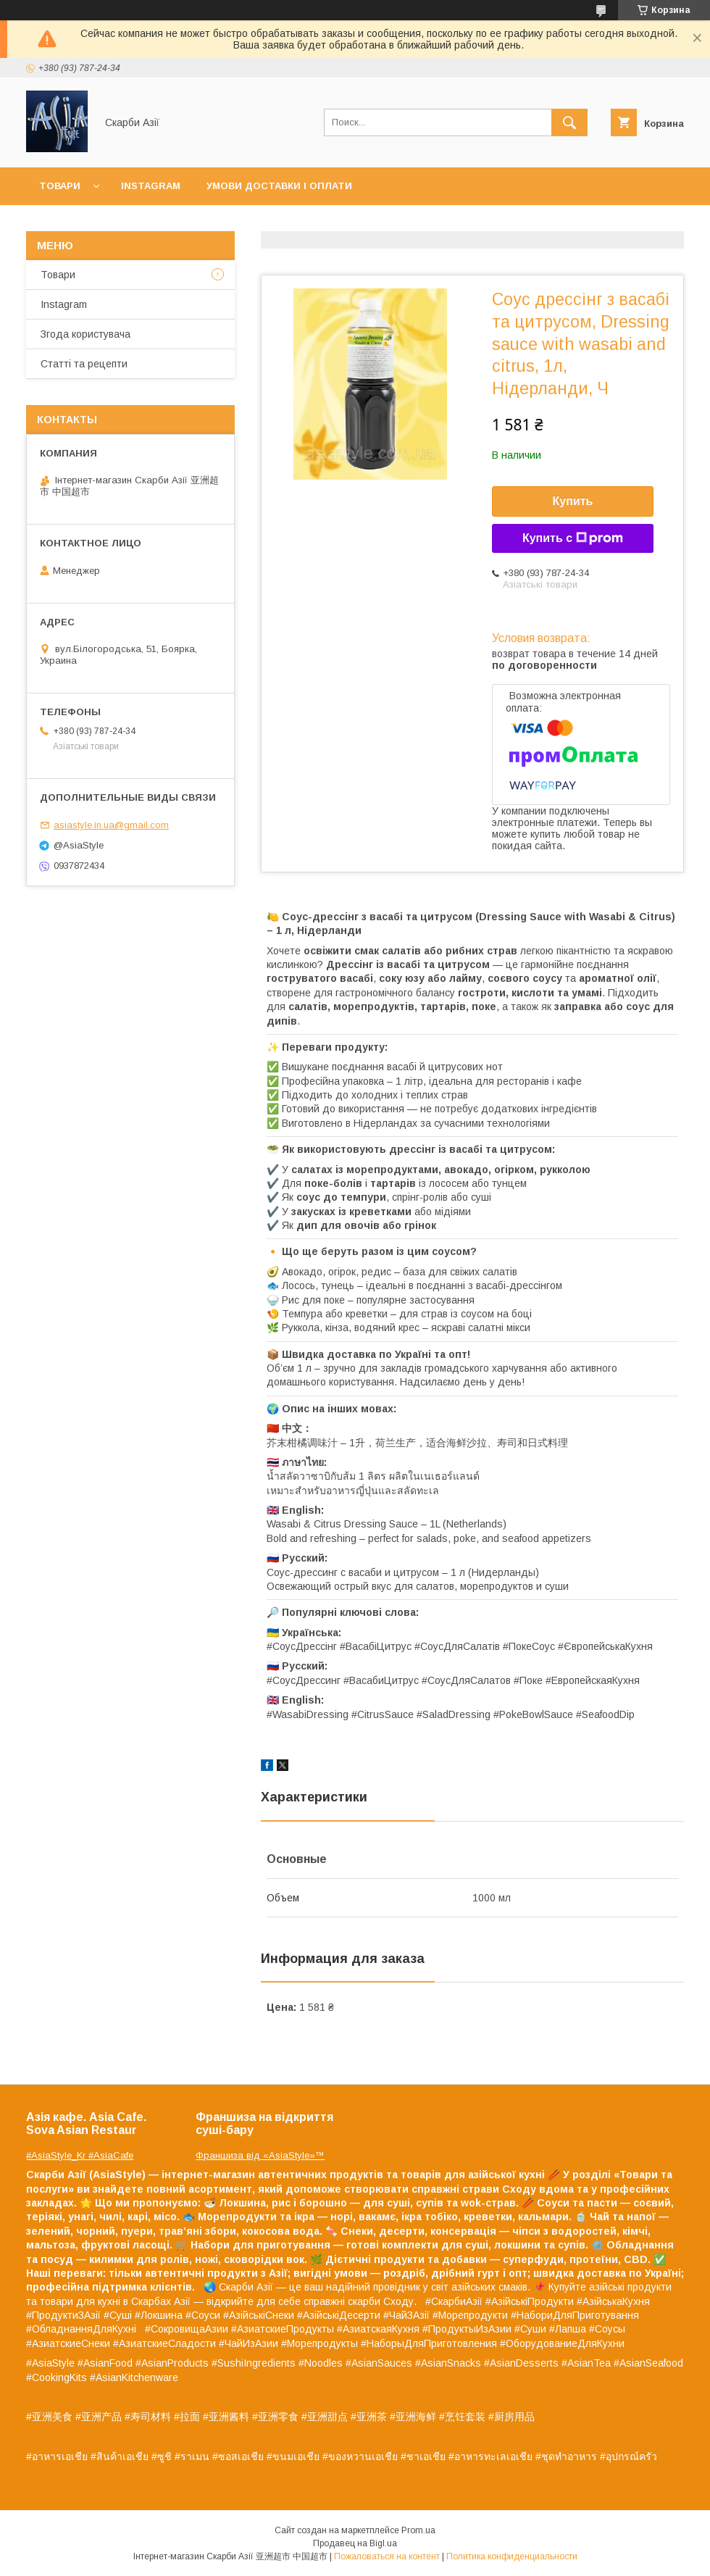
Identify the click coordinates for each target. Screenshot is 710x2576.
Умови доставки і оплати (279, 185)
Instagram (150, 185)
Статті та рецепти (84, 364)
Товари (59, 185)
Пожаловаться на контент (387, 2556)
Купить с (572, 538)
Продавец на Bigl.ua (355, 2543)
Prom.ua (418, 2530)
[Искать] (569, 122)
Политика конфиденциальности (511, 2556)
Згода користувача (85, 334)
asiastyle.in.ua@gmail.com (111, 825)
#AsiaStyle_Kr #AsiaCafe (79, 2155)
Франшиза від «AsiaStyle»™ (260, 2155)
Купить (573, 501)
